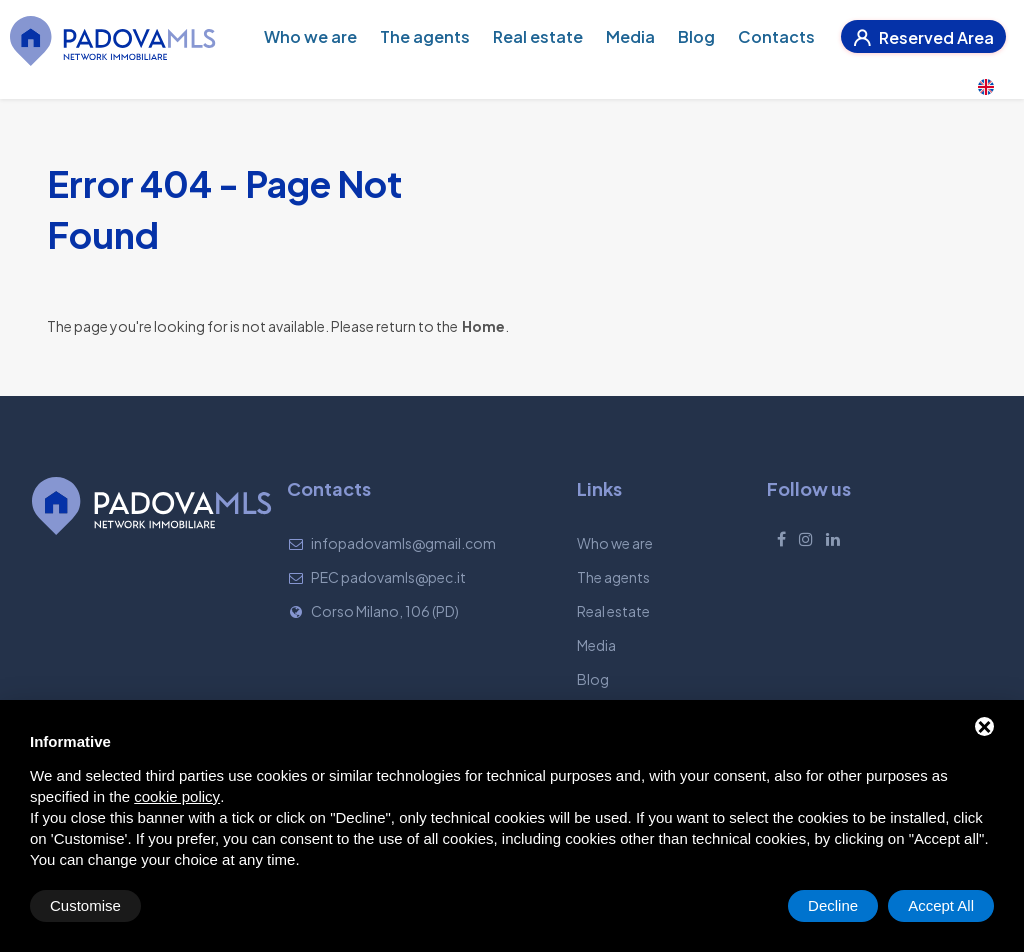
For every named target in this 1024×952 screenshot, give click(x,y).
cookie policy (177, 796)
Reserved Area (924, 37)
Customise (85, 905)
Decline (833, 905)
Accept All (941, 905)
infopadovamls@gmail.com (403, 543)
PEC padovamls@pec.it (388, 577)
